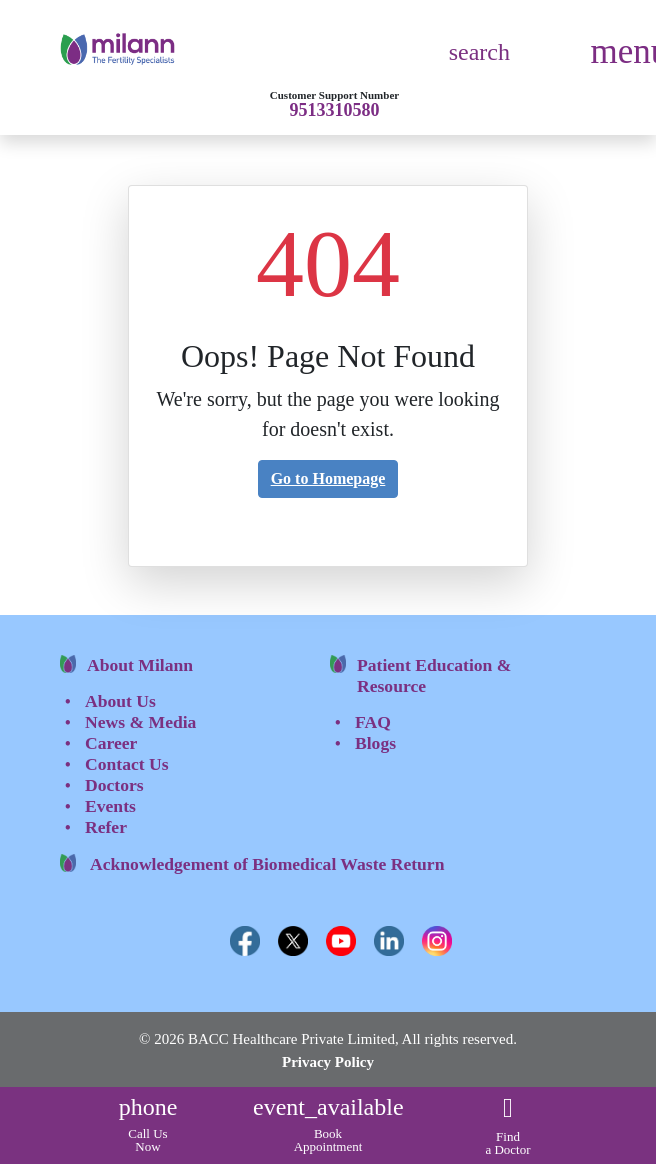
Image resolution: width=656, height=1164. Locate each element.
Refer (106, 827)
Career (111, 743)
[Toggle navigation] (617, 60)
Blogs (375, 743)
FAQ (373, 722)
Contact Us (127, 764)
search (479, 52)
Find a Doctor (507, 1131)
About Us (120, 701)
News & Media (140, 722)
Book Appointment (328, 1128)
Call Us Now (148, 1128)
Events (110, 806)
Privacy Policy (328, 1062)
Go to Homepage (328, 478)
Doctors (114, 785)
